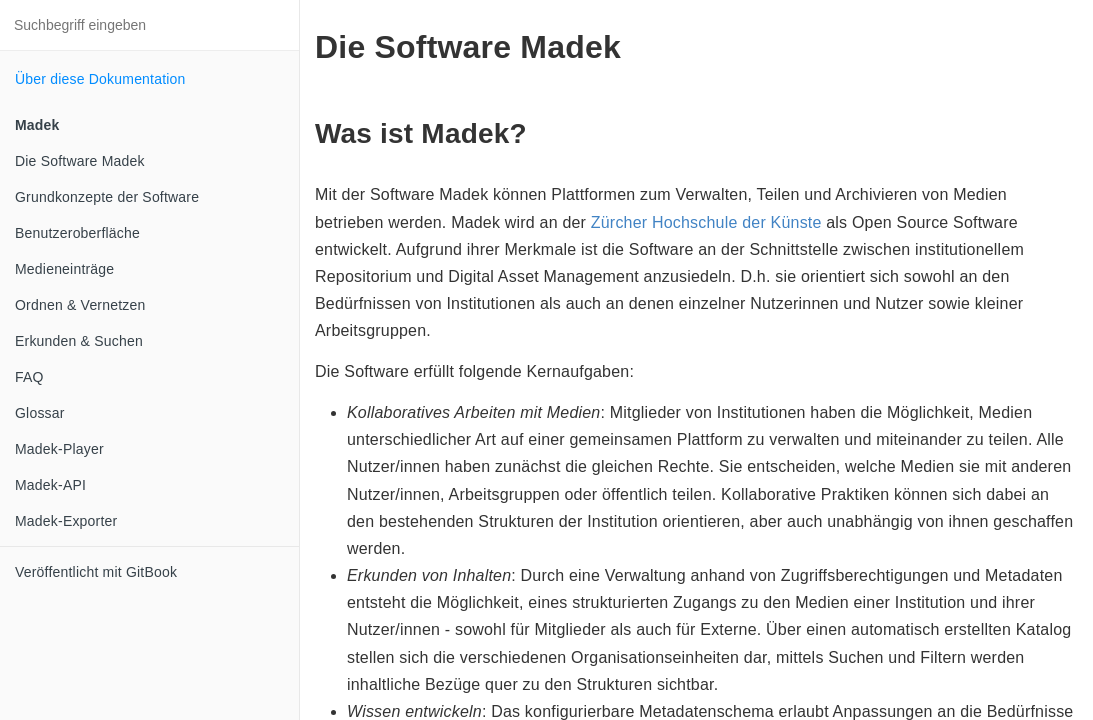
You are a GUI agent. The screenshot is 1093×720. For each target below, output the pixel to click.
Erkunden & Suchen (79, 341)
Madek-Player (59, 449)
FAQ (29, 377)
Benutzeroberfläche (77, 233)
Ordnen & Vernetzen (80, 305)
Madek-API (50, 485)
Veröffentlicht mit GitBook (96, 572)
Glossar (40, 413)
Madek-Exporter (66, 521)
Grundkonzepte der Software (107, 197)
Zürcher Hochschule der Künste (706, 222)
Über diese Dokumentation (100, 79)
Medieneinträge (64, 269)
